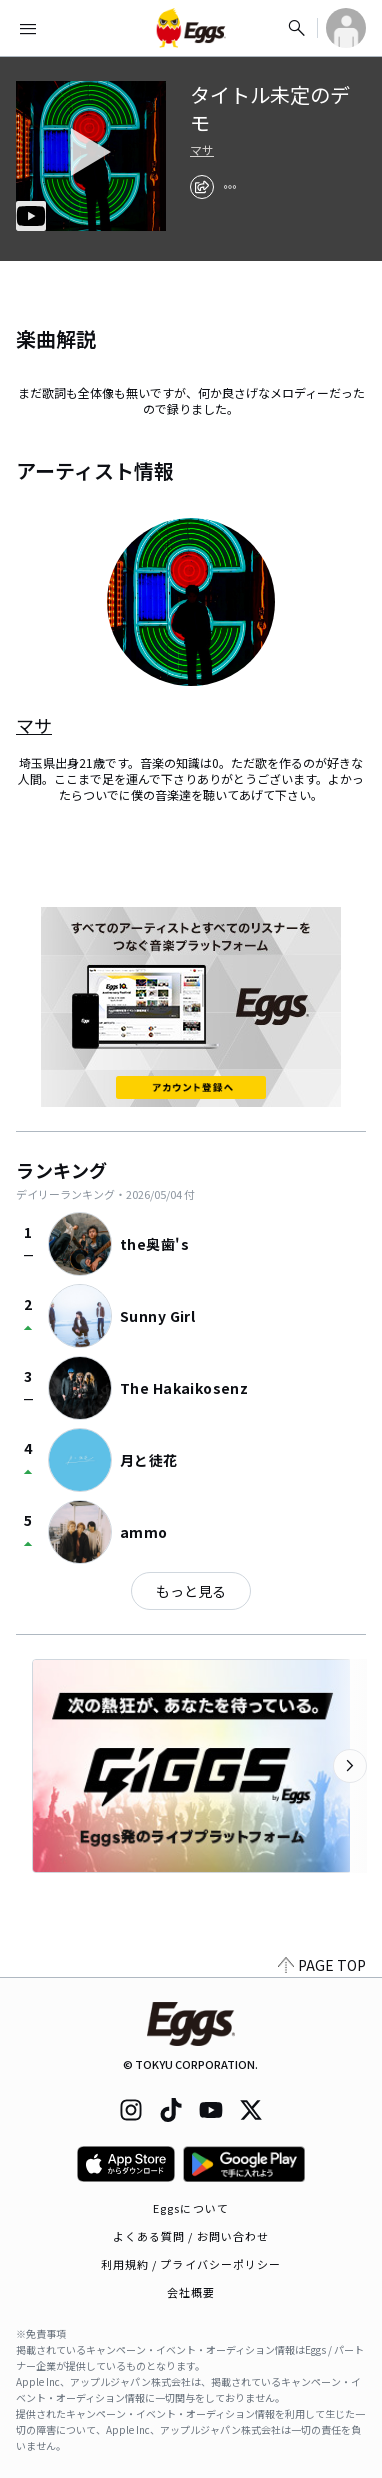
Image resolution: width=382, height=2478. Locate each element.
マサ (202, 150)
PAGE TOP (322, 1965)
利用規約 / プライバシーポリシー (191, 2264)
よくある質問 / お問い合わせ (191, 2236)
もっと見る (191, 1591)
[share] (202, 187)
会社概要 (191, 2292)
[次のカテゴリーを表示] (350, 1766)
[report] (230, 187)
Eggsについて (191, 2208)
